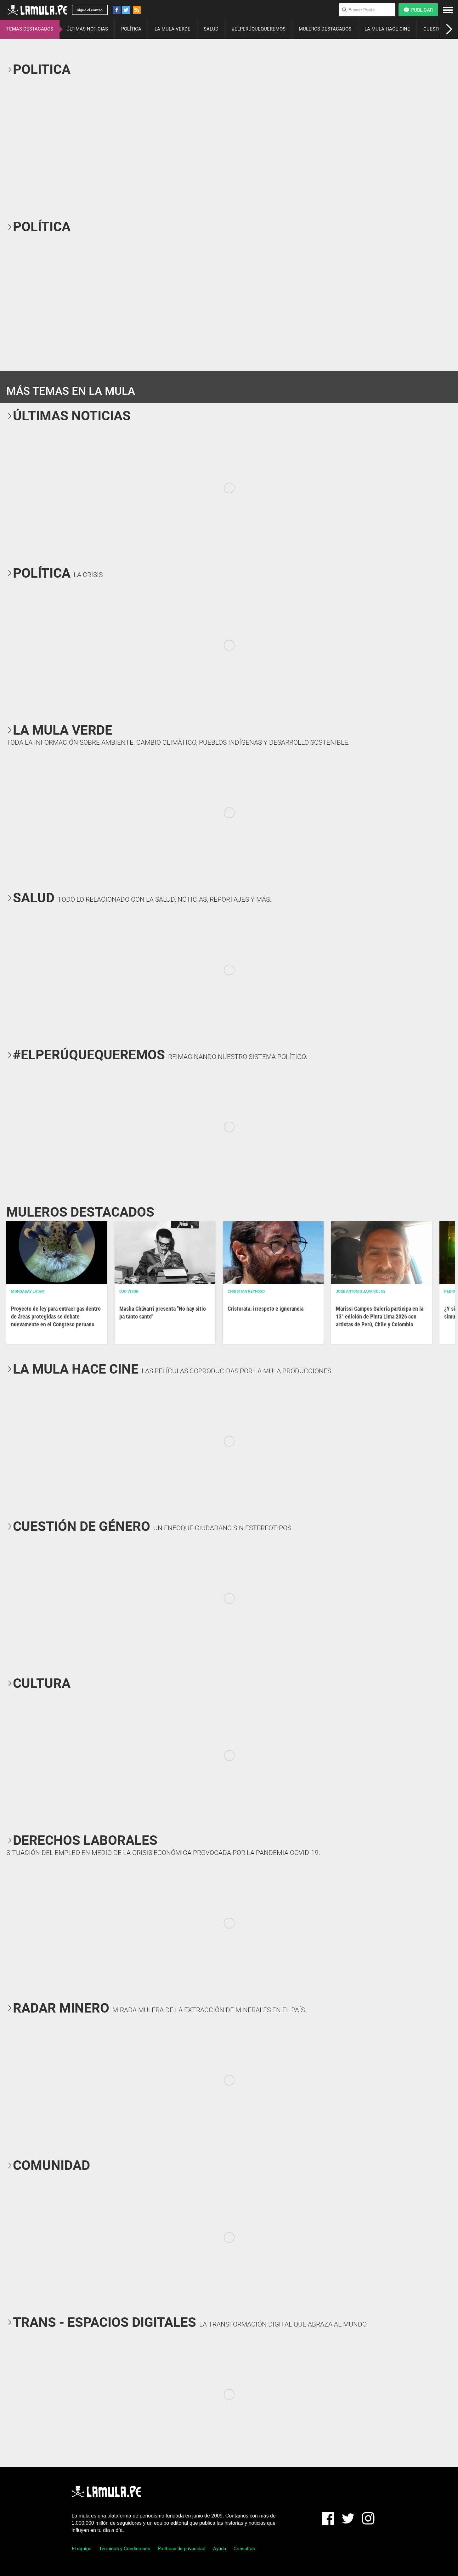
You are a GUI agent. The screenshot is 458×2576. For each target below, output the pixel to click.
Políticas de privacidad (181, 2548)
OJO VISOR (129, 1291)
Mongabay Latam (28, 1291)
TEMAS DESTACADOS (29, 29)
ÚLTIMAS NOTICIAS (87, 29)
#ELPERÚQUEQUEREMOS (259, 29)
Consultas (244, 2548)
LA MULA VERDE (172, 29)
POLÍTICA (131, 29)
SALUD (211, 29)
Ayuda (219, 2548)
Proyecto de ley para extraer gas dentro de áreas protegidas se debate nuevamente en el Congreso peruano (56, 1316)
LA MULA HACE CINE (387, 29)
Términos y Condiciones (124, 2548)
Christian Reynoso (246, 1291)
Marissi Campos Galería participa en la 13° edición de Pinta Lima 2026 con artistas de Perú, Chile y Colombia (379, 1316)
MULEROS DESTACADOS (325, 29)
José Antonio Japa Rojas (360, 1291)
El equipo (82, 2548)
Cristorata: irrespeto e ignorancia (265, 1308)
